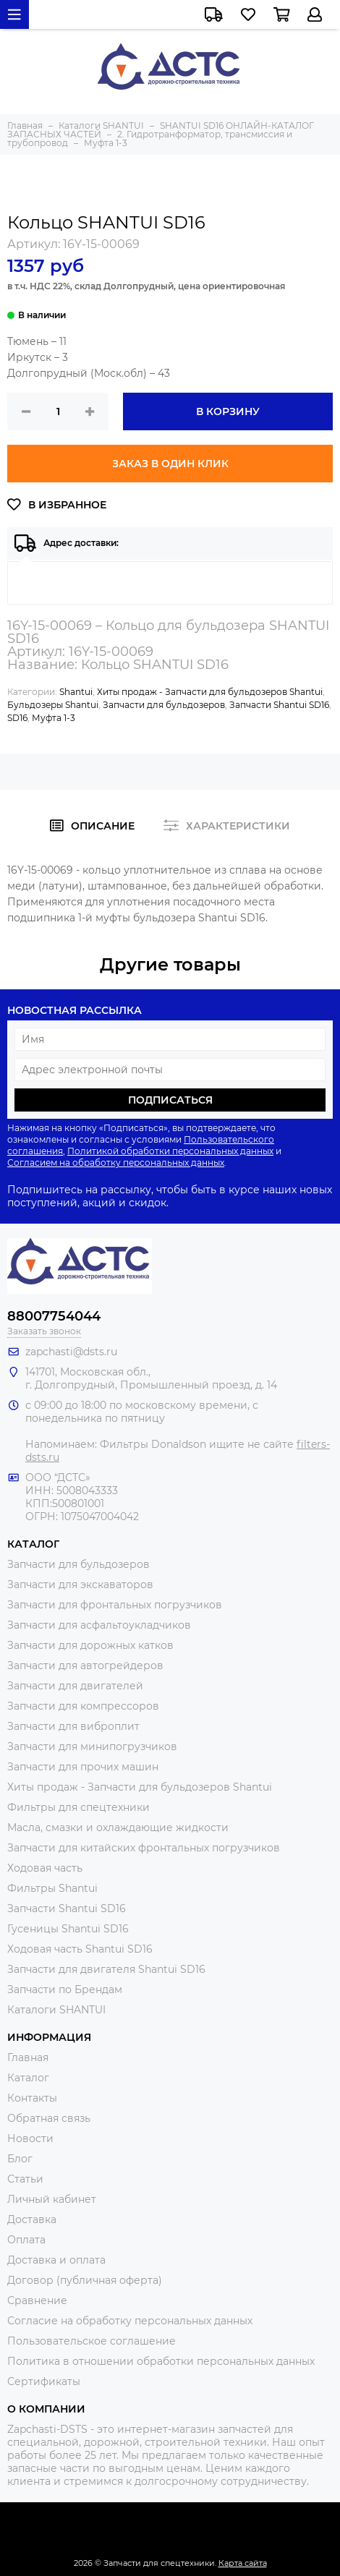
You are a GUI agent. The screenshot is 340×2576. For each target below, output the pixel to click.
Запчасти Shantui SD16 (279, 704)
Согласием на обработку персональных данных (115, 1162)
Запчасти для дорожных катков (90, 1645)
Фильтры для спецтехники (78, 1807)
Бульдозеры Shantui (52, 704)
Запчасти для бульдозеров (164, 704)
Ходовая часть (44, 1868)
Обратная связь (48, 2118)
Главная (27, 2057)
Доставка (31, 2219)
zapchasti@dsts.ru (71, 1351)
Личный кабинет (51, 2199)
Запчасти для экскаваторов (80, 1584)
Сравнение (37, 2300)
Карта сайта (242, 2563)
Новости (30, 2138)
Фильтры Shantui (52, 1888)
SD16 (17, 717)
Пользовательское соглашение (91, 2340)
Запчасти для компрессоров (83, 1706)
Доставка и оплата (56, 2259)
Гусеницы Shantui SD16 (68, 1928)
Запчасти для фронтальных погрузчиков (114, 1604)
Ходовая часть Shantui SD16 (80, 1949)
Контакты (32, 2097)
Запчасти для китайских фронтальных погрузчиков (143, 1847)
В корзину (228, 411)
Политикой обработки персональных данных (170, 1151)
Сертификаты (43, 2381)
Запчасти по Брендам (64, 1989)
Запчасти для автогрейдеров (85, 1665)
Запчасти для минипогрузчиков (92, 1746)
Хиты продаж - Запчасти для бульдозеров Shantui (210, 691)
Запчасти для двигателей (75, 1685)
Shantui (76, 691)
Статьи (25, 2178)
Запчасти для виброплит (73, 1726)
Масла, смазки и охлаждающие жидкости (118, 1827)
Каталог (28, 2077)
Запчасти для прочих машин (82, 1766)
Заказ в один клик (170, 463)
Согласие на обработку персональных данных (129, 2320)
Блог (20, 2158)
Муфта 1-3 (53, 717)
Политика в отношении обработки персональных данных (161, 2361)
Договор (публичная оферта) (84, 2280)
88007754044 (54, 1316)
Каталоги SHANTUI (56, 2009)
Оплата (26, 2239)
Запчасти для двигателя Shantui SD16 (106, 1969)
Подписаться (170, 1099)
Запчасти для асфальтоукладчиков (99, 1625)
